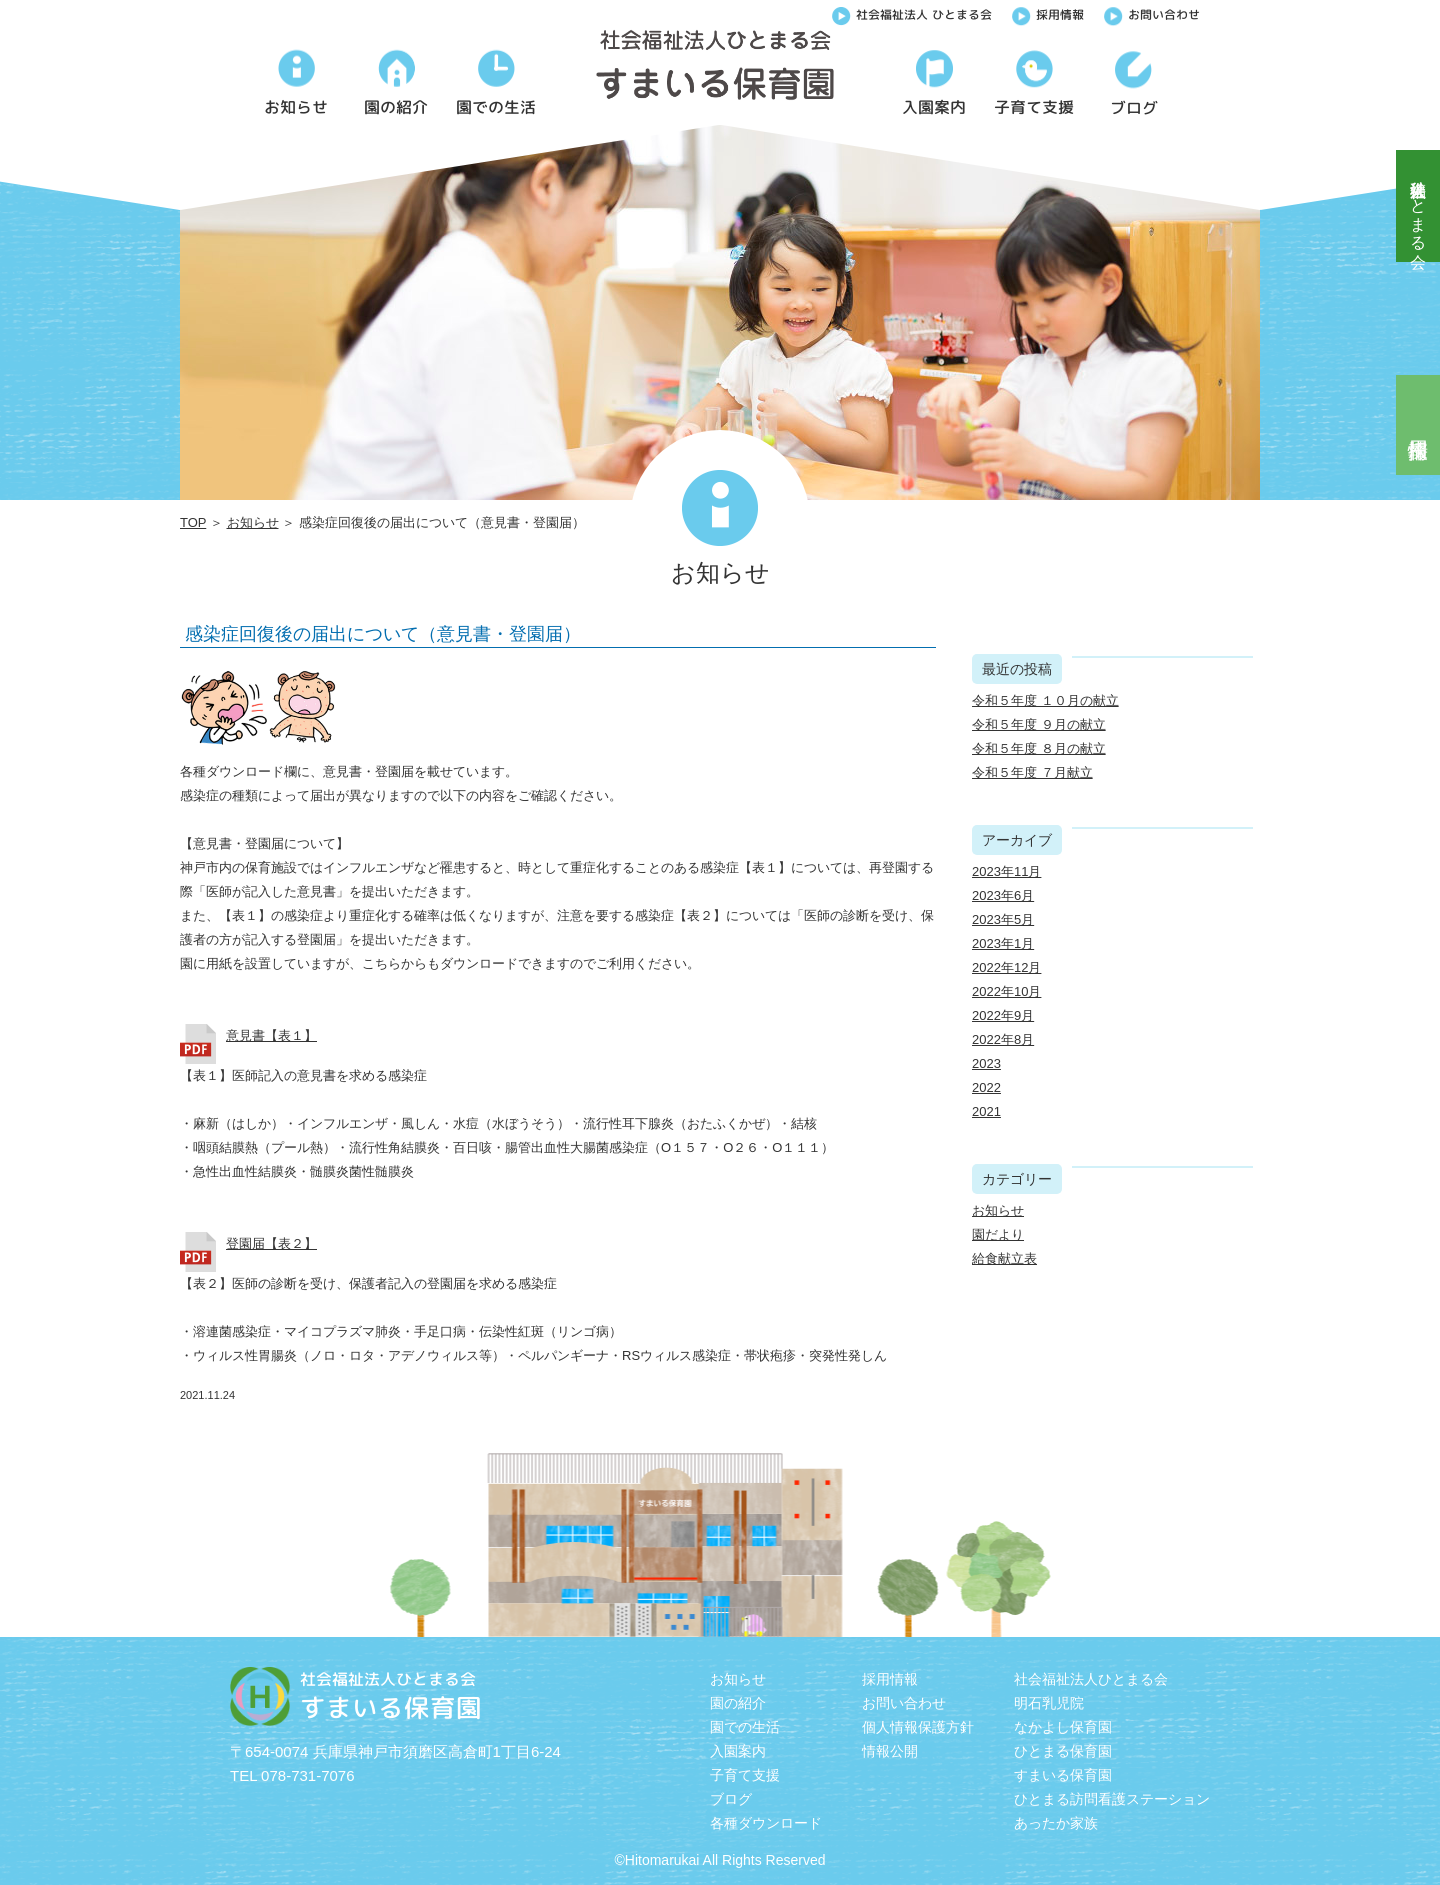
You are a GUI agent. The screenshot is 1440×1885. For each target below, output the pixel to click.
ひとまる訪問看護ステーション (1112, 1799)
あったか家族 (1056, 1823)
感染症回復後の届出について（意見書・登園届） (383, 634)
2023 (986, 1063)
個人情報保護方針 (918, 1727)
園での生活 (745, 1727)
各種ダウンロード (766, 1823)
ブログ (731, 1799)
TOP (193, 522)
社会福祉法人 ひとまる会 (912, 13)
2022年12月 (1006, 967)
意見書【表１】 (271, 1035)
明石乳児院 (1049, 1703)
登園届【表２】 (271, 1243)
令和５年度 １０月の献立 (1045, 700)
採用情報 (1048, 13)
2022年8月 (1003, 1039)
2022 (986, 1087)
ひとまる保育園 (1063, 1751)
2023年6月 (1003, 895)
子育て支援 (745, 1775)
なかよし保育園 (1063, 1727)
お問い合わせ (1152, 13)
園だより (998, 1234)
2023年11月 (1006, 871)
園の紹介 (738, 1703)
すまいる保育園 (1063, 1775)
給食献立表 (1004, 1258)
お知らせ (253, 522)
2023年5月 (1003, 919)
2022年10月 (1006, 991)
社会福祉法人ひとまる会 (1418, 206)
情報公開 (890, 1751)
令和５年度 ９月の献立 (1039, 724)
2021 (986, 1111)
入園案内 (738, 1751)
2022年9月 (1003, 1015)
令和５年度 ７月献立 (1032, 772)
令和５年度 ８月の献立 (1039, 748)
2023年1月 (1003, 943)
